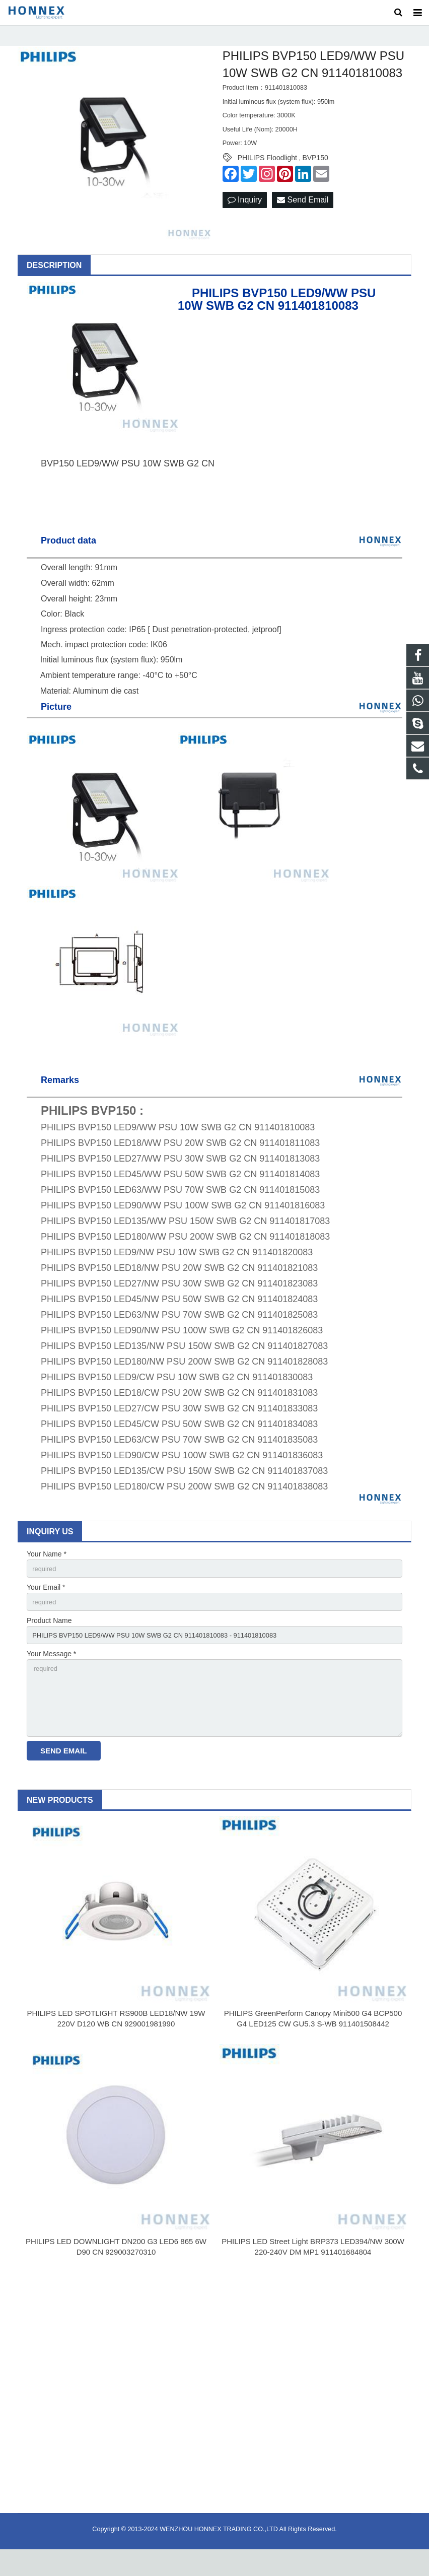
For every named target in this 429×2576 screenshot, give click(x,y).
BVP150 (315, 172)
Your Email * (46, 1603)
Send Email (302, 215)
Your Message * (51, 1673)
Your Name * (46, 1569)
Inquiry (245, 215)
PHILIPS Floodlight (267, 172)
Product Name (49, 1638)
